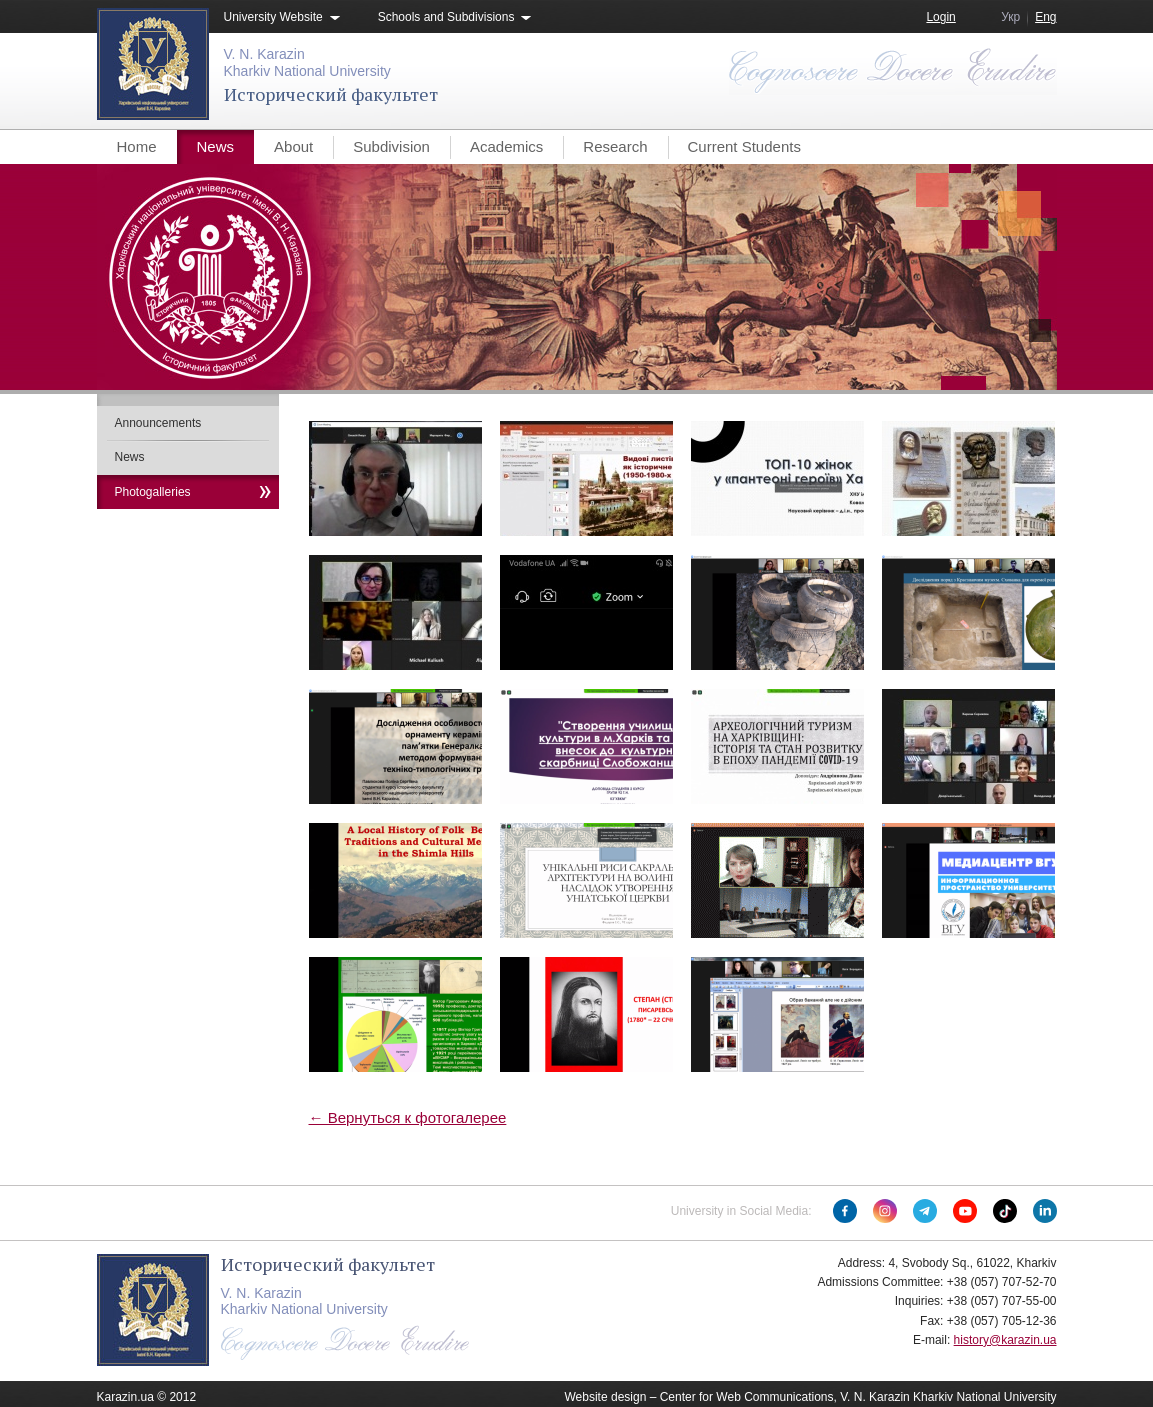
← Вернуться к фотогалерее (408, 1117)
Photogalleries (153, 492)
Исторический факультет (331, 94)
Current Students (744, 146)
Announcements (158, 423)
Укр (1010, 17)
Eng (1045, 17)
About (293, 146)
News (216, 146)
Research (615, 146)
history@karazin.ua (1005, 1340)
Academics (506, 146)
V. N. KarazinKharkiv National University (307, 62)
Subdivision (391, 146)
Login (940, 17)
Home (137, 146)
